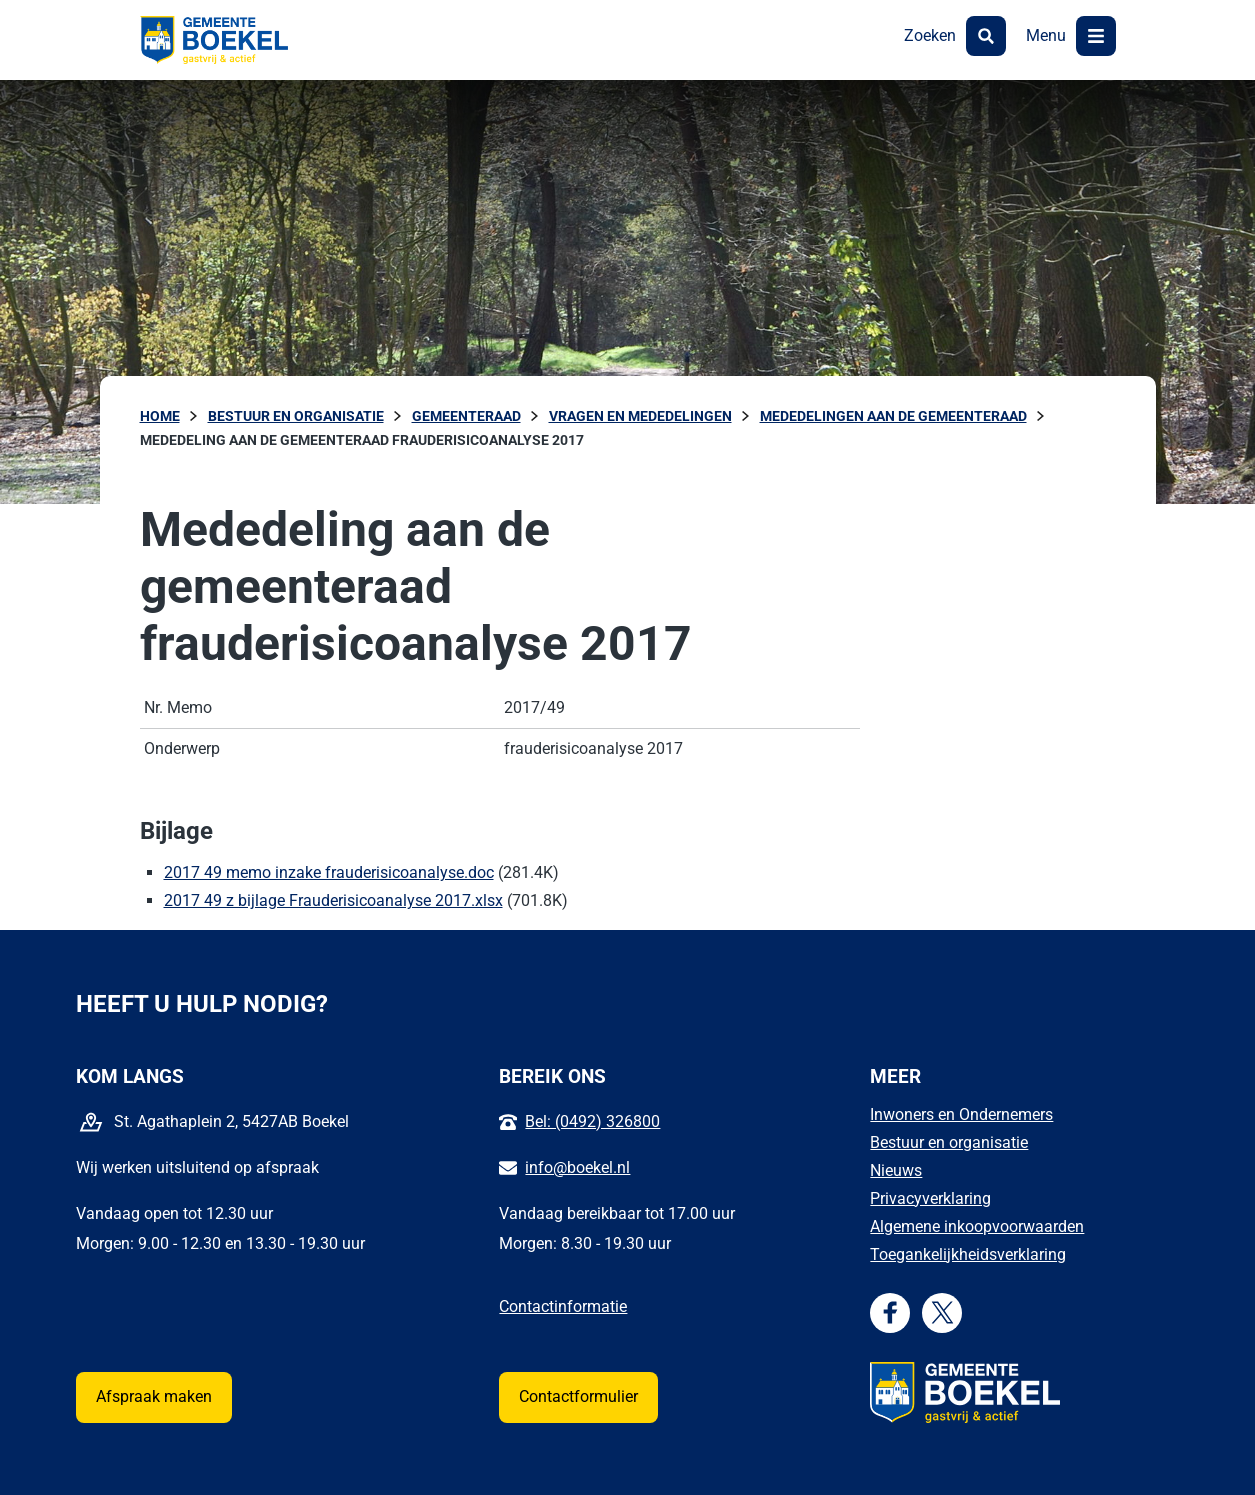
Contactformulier (578, 1396)
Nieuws (896, 1170)
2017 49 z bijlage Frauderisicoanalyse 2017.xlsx (333, 900)
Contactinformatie (563, 1306)
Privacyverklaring (930, 1198)
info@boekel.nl (577, 1167)
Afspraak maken (154, 1396)
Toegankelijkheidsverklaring (968, 1254)
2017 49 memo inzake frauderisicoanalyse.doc (329, 872)
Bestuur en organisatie (949, 1142)
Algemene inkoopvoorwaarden (977, 1226)
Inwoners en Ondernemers (961, 1114)
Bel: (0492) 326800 (592, 1121)
